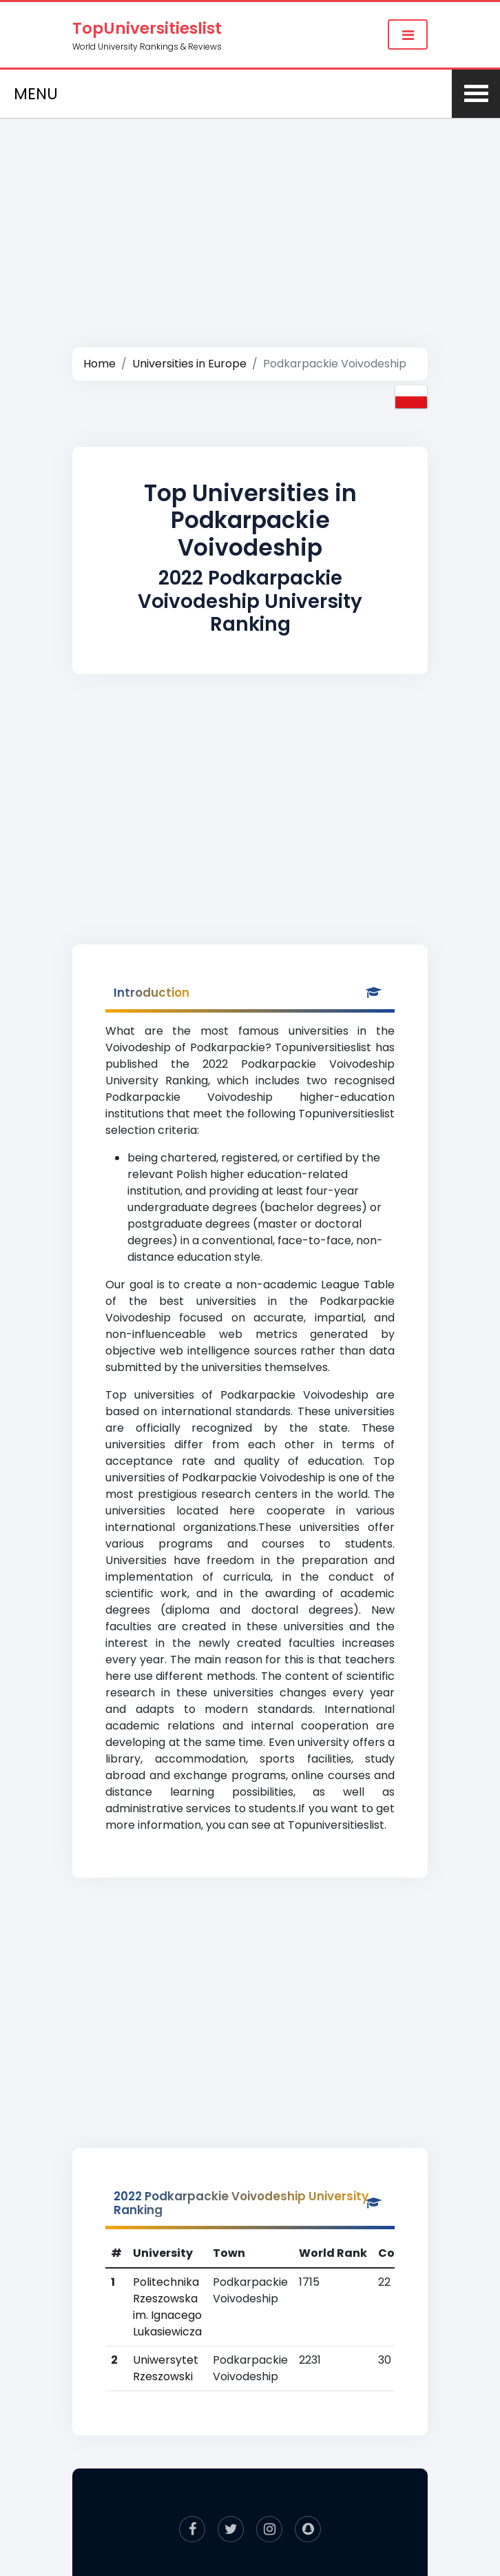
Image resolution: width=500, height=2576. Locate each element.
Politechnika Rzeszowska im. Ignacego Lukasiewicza (167, 2307)
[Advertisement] (250, 217)
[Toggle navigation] (408, 34)
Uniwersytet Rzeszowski (165, 2368)
